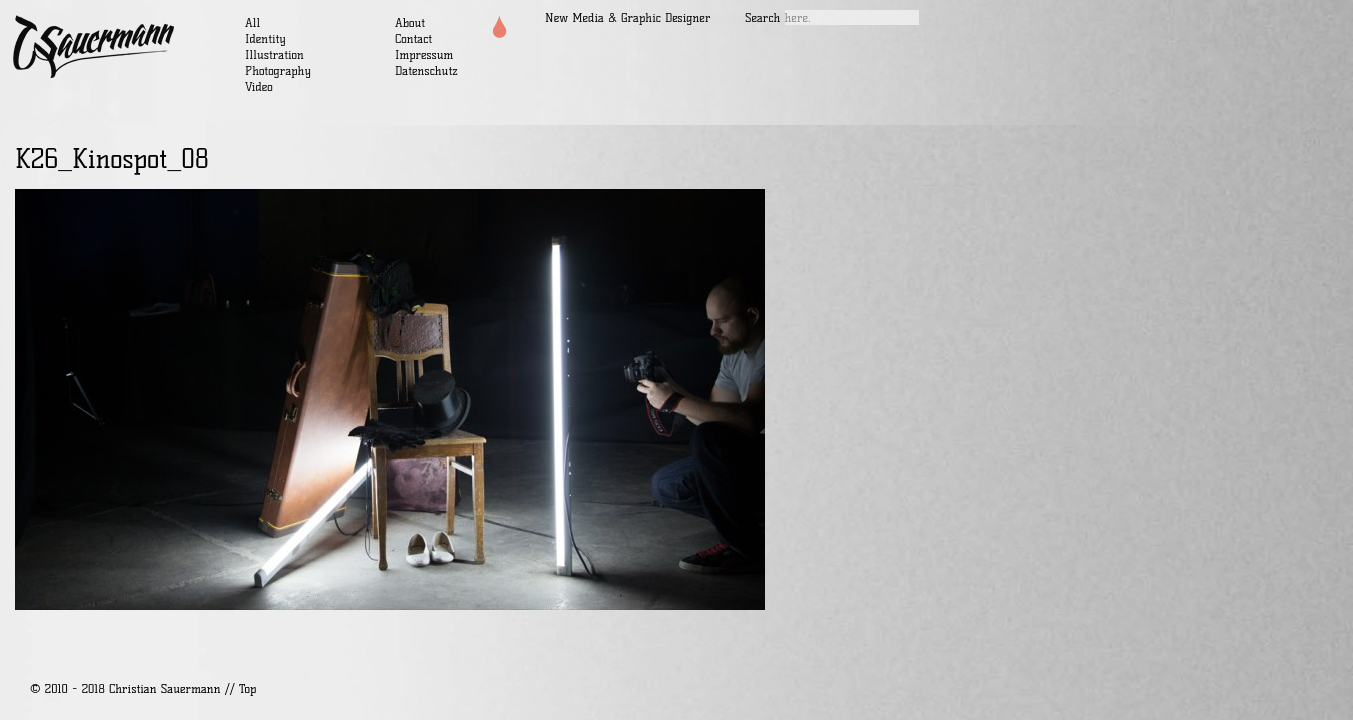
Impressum (424, 54)
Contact (413, 38)
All (252, 22)
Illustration (274, 54)
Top (247, 688)
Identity (265, 38)
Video (259, 86)
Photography (278, 70)
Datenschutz (426, 70)
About (410, 22)
